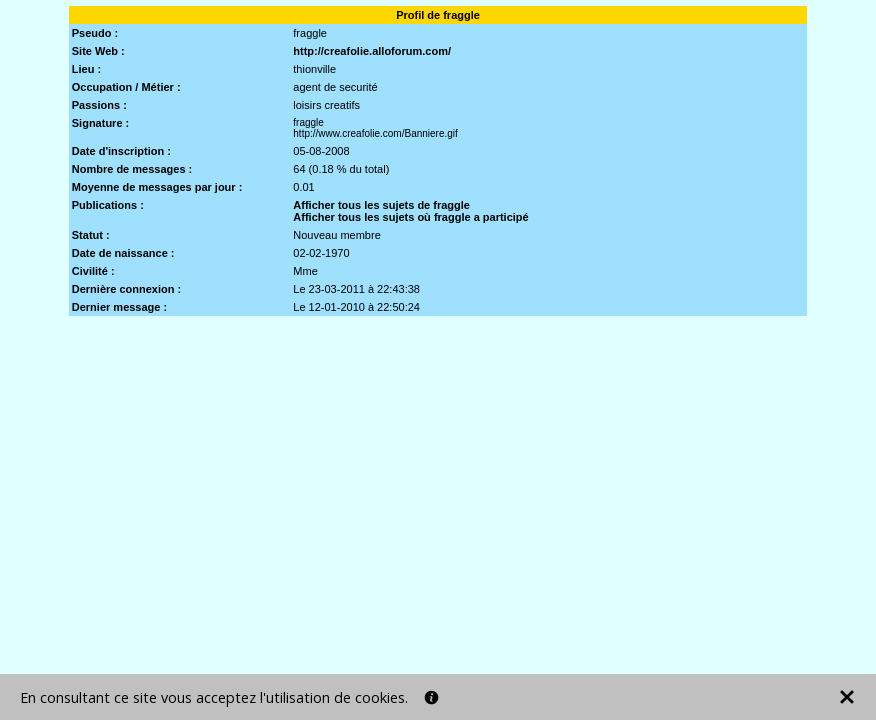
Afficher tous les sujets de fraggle (381, 205)
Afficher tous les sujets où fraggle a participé (410, 217)
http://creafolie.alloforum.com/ (372, 51)
